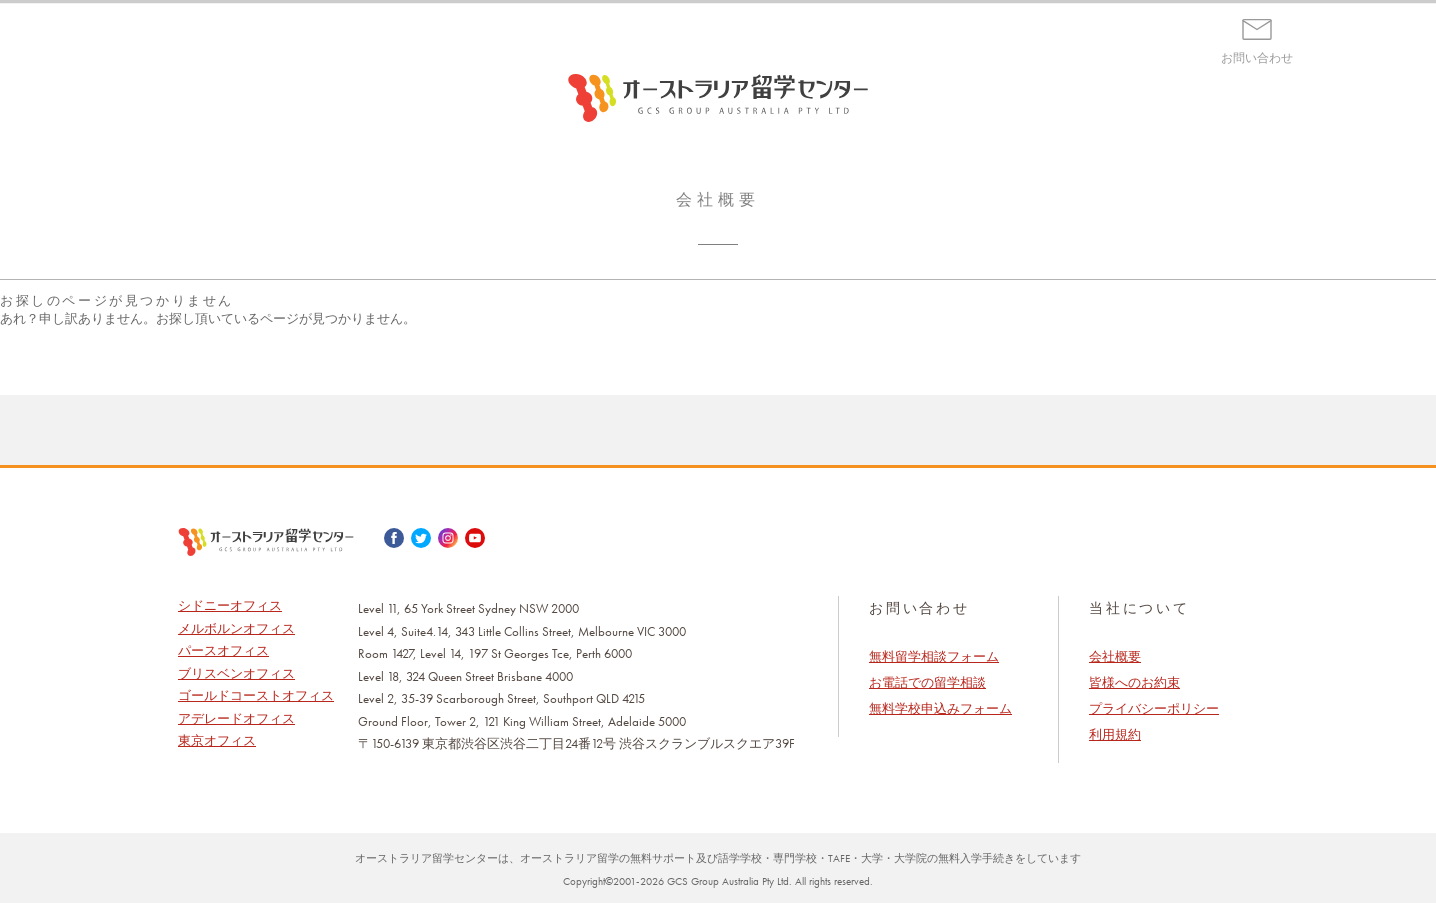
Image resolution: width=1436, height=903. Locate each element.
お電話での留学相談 (927, 682)
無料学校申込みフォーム (940, 708)
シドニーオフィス (230, 605)
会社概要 (1115, 656)
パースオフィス (223, 650)
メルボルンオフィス (236, 628)
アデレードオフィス (236, 718)
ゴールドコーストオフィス (256, 695)
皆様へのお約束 (1134, 682)
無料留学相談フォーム (934, 656)
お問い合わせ (1257, 58)
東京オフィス (217, 740)
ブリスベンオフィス (236, 673)
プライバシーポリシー (1154, 708)
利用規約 (1115, 734)
